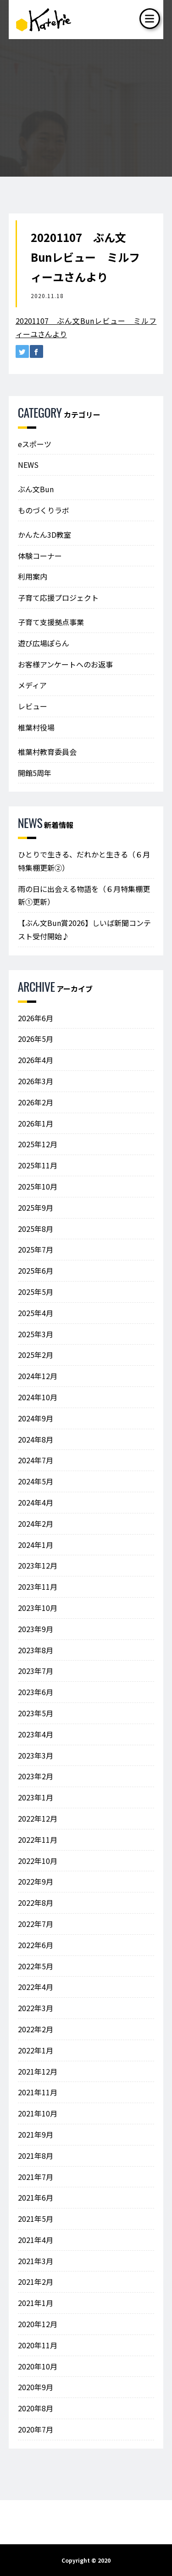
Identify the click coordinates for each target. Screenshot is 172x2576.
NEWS (28, 464)
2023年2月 (35, 1776)
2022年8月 (35, 1902)
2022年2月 (35, 2029)
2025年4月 (35, 1312)
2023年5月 (35, 1713)
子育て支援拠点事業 (51, 621)
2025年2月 (35, 1354)
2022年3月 (35, 2007)
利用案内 (32, 576)
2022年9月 (35, 1881)
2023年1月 (35, 1797)
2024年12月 (37, 1375)
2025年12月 (37, 1144)
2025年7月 (35, 1249)
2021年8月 (35, 2155)
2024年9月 (35, 1418)
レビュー (32, 706)
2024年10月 (37, 1397)
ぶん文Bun (36, 488)
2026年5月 (35, 1038)
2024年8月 (35, 1439)
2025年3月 (35, 1334)
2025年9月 (35, 1207)
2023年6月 (35, 1691)
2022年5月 (35, 1966)
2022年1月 (35, 2050)
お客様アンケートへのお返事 (65, 664)
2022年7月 (35, 1923)
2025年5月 (35, 1291)
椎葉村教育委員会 (47, 751)
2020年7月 (35, 2429)
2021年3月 (35, 2260)
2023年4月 (35, 1734)
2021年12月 (37, 2071)
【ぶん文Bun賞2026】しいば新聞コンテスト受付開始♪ (84, 929)
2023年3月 (35, 1755)
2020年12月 (37, 2323)
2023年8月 (35, 1650)
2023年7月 (35, 1670)
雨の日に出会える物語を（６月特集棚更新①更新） (84, 895)
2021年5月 (35, 2218)
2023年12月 (37, 1565)
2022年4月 (35, 1986)
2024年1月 (35, 1544)
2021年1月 (35, 2302)
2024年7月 (35, 1460)
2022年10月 (37, 1860)
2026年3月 (35, 1081)
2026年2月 (35, 1102)
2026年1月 (35, 1123)
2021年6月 (35, 2197)
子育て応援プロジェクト (58, 597)
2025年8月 (35, 1228)
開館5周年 (34, 772)
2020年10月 (37, 2366)
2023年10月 (37, 1607)
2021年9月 (35, 2134)
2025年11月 (37, 1165)
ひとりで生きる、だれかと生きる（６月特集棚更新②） (84, 861)
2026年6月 (35, 1018)
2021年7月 (35, 2176)
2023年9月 (35, 1628)
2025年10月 (37, 1186)
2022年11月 (37, 1839)
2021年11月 (37, 2092)
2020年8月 (35, 2408)
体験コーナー (40, 555)
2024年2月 (35, 1523)
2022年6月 (35, 1944)
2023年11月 (37, 1586)
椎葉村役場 (36, 727)
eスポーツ (34, 443)
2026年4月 (35, 1059)
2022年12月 (37, 1818)
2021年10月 (37, 2113)
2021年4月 (35, 2239)
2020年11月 (37, 2345)
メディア (32, 684)
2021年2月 (35, 2281)
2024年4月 (35, 1502)
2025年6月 (35, 1270)
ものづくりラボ (43, 510)
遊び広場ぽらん (43, 643)
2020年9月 (35, 2386)
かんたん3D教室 (44, 534)
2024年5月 (35, 1481)
